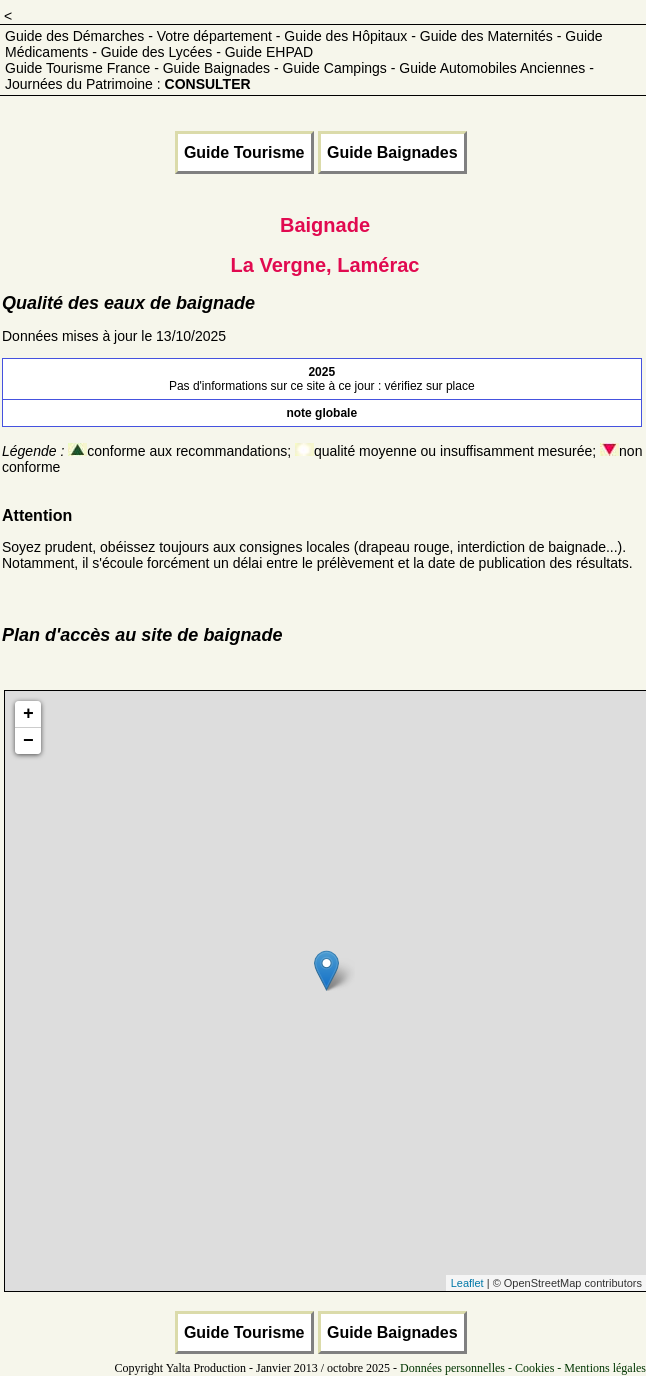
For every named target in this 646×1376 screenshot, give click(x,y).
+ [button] (28, 714)
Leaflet (467, 1283)
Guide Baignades (392, 152)
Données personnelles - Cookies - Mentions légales (523, 1368)
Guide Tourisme (244, 152)
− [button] (28, 741)
